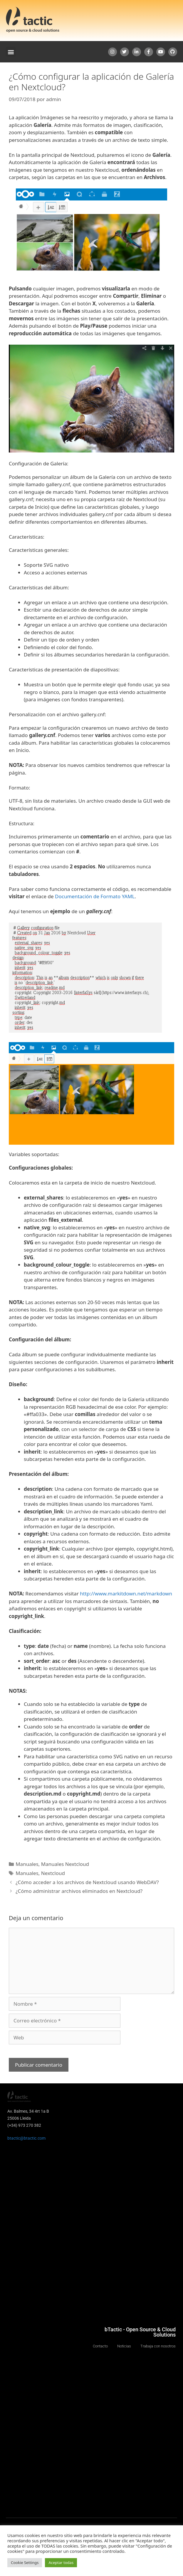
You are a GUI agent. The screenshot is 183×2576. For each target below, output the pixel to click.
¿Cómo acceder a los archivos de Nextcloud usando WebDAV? (87, 1882)
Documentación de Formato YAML (95, 896)
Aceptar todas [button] (60, 2562)
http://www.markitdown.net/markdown (126, 1593)
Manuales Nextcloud (65, 1864)
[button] (11, 52)
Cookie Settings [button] (24, 2562)
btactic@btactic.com (26, 2138)
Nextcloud (53, 1873)
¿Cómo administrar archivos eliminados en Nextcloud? (79, 1891)
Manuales (27, 1864)
